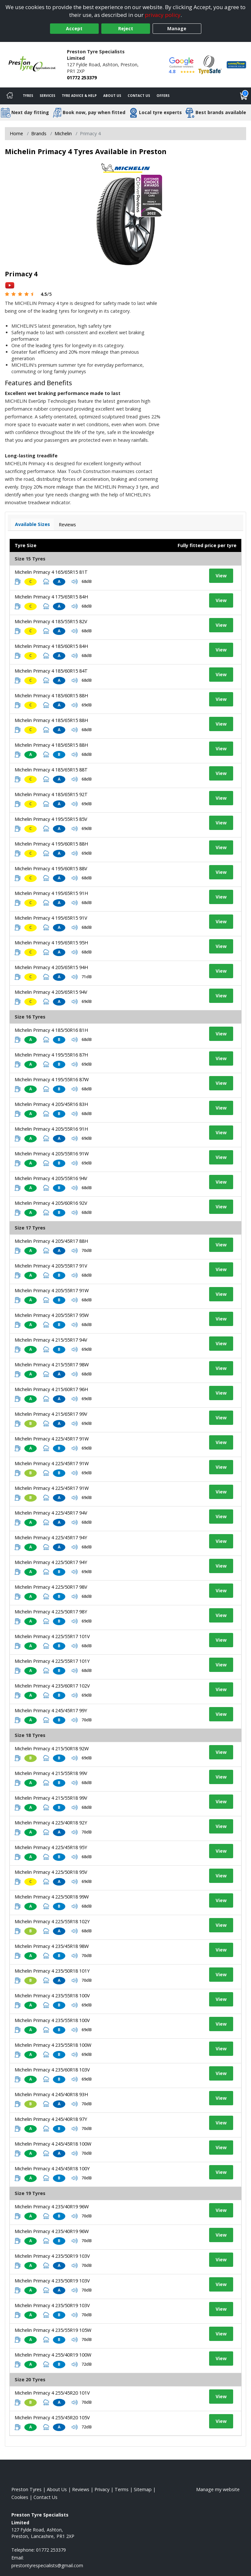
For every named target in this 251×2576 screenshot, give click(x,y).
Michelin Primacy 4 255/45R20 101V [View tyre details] (52, 2393)
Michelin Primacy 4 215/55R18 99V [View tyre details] (51, 1773)
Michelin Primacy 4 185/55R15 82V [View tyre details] (51, 621)
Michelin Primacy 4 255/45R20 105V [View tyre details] (52, 2417)
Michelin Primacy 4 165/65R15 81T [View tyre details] (51, 572)
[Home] (9, 95)
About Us (112, 95)
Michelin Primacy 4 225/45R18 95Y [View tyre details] (51, 1847)
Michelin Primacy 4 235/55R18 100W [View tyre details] (53, 2045)
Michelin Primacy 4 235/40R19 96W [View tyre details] (52, 2206)
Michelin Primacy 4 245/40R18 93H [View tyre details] (51, 2094)
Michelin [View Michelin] (63, 133)
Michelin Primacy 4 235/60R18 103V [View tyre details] (52, 2070)
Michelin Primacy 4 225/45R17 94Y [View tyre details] (51, 1537)
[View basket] (244, 95)
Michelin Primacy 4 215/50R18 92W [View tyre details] (52, 1748)
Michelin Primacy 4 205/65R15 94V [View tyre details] (51, 992)
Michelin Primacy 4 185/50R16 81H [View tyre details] (51, 1030)
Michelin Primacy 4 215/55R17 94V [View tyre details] (51, 1340)
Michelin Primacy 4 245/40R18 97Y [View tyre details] (51, 2119)
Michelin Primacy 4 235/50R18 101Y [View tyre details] (52, 1971)
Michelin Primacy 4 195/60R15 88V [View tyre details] (51, 868)
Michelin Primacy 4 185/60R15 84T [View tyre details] (51, 671)
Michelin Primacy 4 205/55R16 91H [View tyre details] (51, 1129)
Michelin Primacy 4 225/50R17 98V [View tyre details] (51, 1587)
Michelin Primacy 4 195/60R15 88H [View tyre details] (51, 844)
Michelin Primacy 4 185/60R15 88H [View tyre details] (51, 695)
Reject (125, 28)
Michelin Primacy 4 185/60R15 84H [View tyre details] (51, 646)
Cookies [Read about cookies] (19, 2497)
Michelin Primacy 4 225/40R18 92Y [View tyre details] (51, 1823)
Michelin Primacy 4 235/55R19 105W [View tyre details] (53, 2330)
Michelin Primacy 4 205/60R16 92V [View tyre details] (51, 1203)
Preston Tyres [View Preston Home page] (26, 2489)
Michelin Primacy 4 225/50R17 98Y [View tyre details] (51, 1612)
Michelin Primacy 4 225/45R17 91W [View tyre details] (52, 1439)
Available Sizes (32, 524)
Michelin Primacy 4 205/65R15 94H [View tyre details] (51, 967)
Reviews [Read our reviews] (80, 2489)
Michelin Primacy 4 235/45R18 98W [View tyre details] (52, 1946)
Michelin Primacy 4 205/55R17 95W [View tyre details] (52, 1315)
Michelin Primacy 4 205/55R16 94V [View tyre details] (51, 1178)
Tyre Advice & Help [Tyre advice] (79, 95)
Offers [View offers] (163, 95)
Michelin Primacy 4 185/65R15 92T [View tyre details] (51, 794)
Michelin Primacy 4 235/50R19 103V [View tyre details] (52, 2256)
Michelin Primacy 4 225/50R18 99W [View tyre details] (52, 1897)
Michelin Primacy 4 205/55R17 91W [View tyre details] (52, 1290)
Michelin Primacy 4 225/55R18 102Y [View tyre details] (52, 1921)
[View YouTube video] (10, 285)
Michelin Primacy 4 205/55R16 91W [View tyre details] (52, 1153)
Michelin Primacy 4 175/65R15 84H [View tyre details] (51, 597)
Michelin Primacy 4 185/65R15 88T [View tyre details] (51, 770)
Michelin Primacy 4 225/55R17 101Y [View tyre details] (52, 1661)
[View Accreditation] (210, 64)
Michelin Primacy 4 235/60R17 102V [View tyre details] (52, 1686)
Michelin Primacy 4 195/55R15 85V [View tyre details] (51, 819)
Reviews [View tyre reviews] (67, 524)
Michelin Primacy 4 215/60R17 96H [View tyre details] (51, 1389)
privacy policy (163, 15)
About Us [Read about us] (57, 2489)
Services (47, 95)
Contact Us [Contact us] (139, 95)
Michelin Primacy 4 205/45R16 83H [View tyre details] (51, 1104)
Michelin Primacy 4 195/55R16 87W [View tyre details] (52, 1079)
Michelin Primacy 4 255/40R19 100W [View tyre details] (53, 2355)
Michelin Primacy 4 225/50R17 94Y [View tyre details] (51, 1562)
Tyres (28, 95)
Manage (176, 28)
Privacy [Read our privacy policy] (101, 2489)
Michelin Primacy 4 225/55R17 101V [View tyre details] (52, 1636)
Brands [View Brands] (38, 133)
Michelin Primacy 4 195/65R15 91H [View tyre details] (51, 893)
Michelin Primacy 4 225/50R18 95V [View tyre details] (51, 1872)
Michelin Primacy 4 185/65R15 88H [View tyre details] (51, 720)
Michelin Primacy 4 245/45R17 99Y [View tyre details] (51, 1710)
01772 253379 (82, 77)
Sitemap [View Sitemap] (143, 2489)
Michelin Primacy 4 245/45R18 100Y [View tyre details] (52, 2168)
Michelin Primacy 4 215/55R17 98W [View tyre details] (52, 1364)
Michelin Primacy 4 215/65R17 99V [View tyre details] (51, 1414)
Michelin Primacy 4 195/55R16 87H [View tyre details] (51, 1055)
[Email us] (47, 2565)
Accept (74, 28)
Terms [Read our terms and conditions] (122, 2489)
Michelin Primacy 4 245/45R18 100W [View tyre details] (53, 2144)
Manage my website (218, 2489)
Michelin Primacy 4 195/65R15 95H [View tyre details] (51, 943)
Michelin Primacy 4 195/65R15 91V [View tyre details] (51, 918)
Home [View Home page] (16, 133)
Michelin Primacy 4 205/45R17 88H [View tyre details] (51, 1241)
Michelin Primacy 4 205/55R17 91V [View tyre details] (51, 1266)
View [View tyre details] (221, 575)
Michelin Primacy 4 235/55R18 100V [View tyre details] (52, 1995)
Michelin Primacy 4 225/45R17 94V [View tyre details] (51, 1513)
